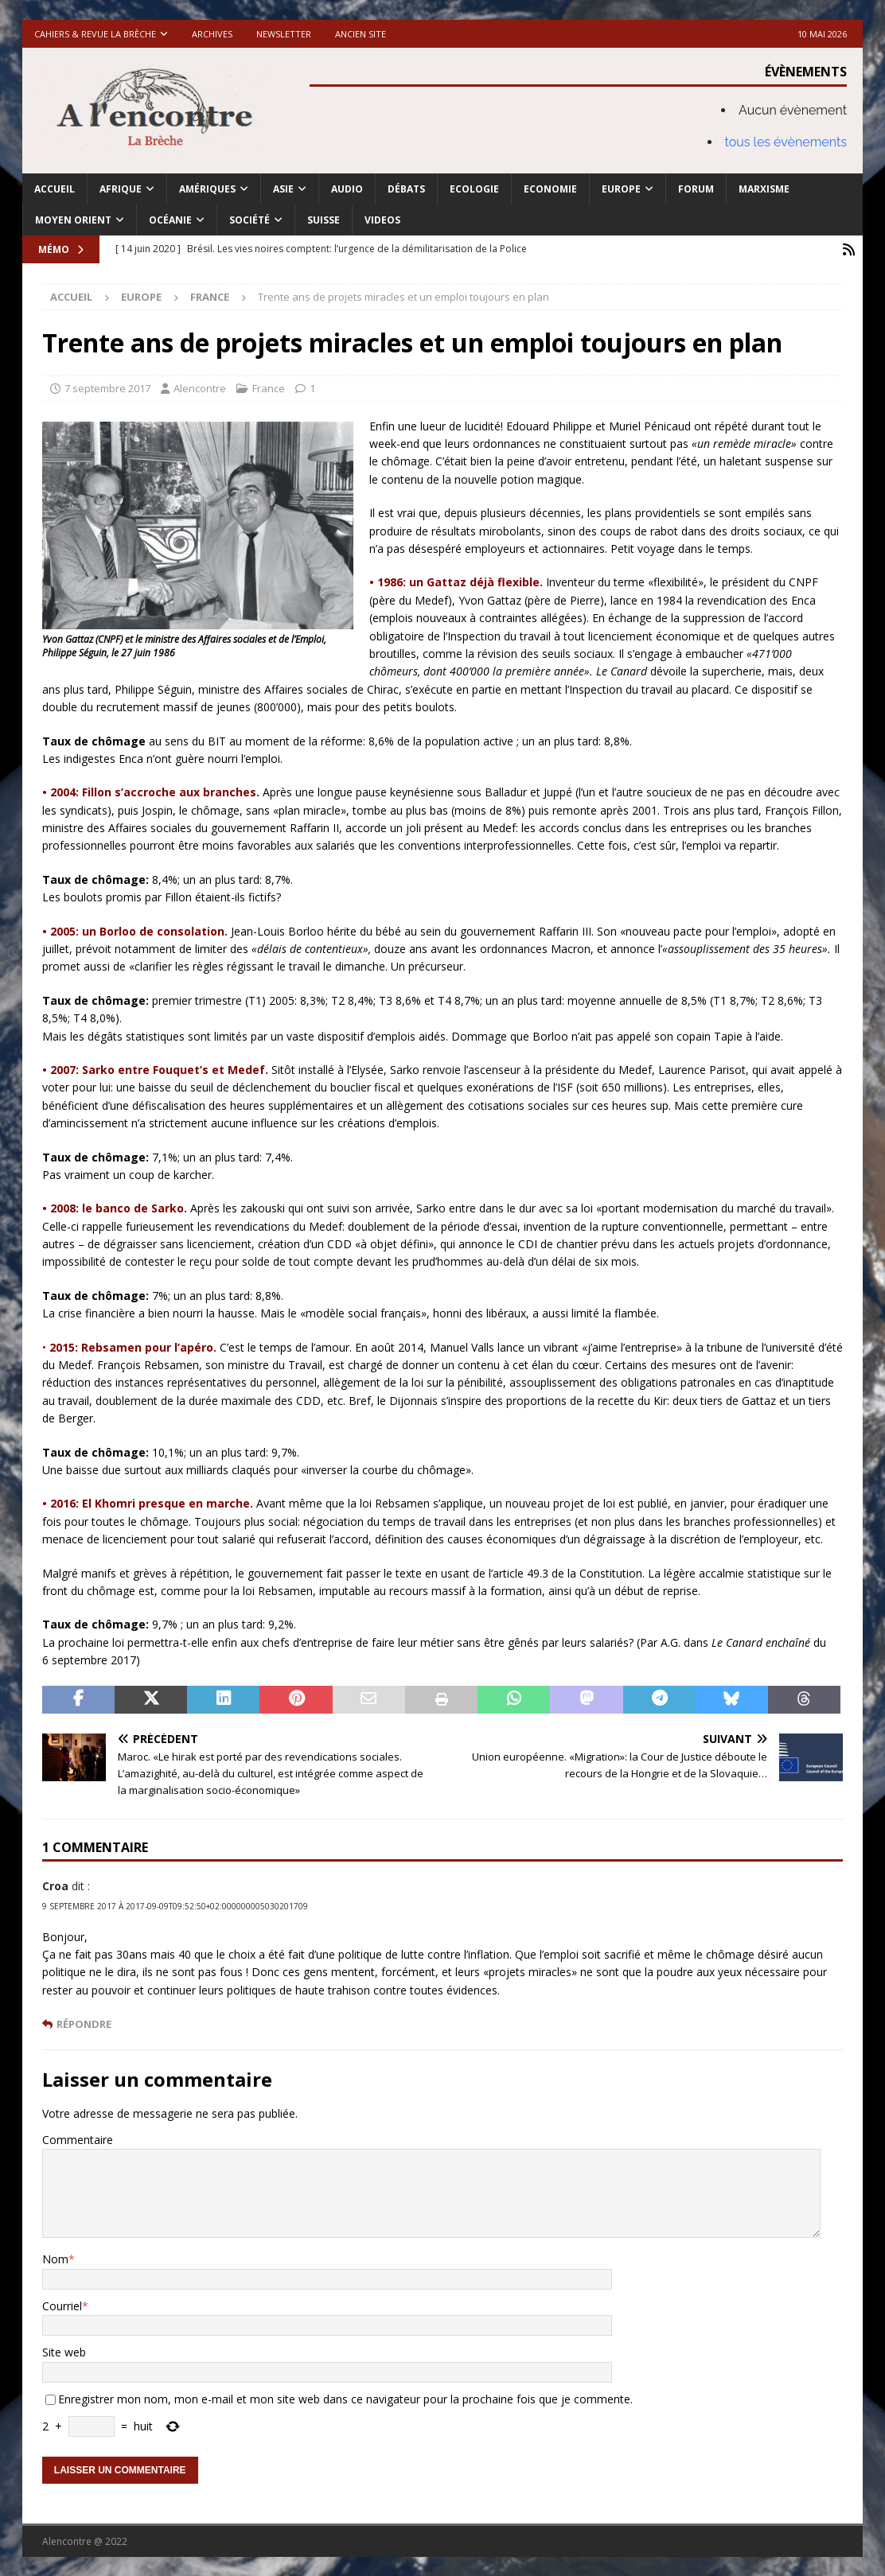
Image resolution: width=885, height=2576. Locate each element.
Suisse (323, 220)
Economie (550, 189)
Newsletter (283, 34)
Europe (621, 189)
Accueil (54, 189)
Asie (283, 189)
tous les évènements (786, 142)
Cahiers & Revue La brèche (95, 34)
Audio (347, 189)
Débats (406, 189)
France (268, 387)
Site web (64, 2351)
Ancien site (360, 34)
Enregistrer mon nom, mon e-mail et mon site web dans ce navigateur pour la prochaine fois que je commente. (345, 2397)
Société (249, 220)
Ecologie (474, 189)
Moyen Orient (73, 220)
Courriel (62, 2304)
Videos (382, 220)
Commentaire (77, 2138)
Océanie (170, 220)
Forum (696, 189)
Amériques (207, 189)
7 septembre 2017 (107, 387)
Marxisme (764, 189)
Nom (55, 2258)
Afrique (120, 189)
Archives (212, 34)
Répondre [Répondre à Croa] (84, 2023)
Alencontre (199, 387)
